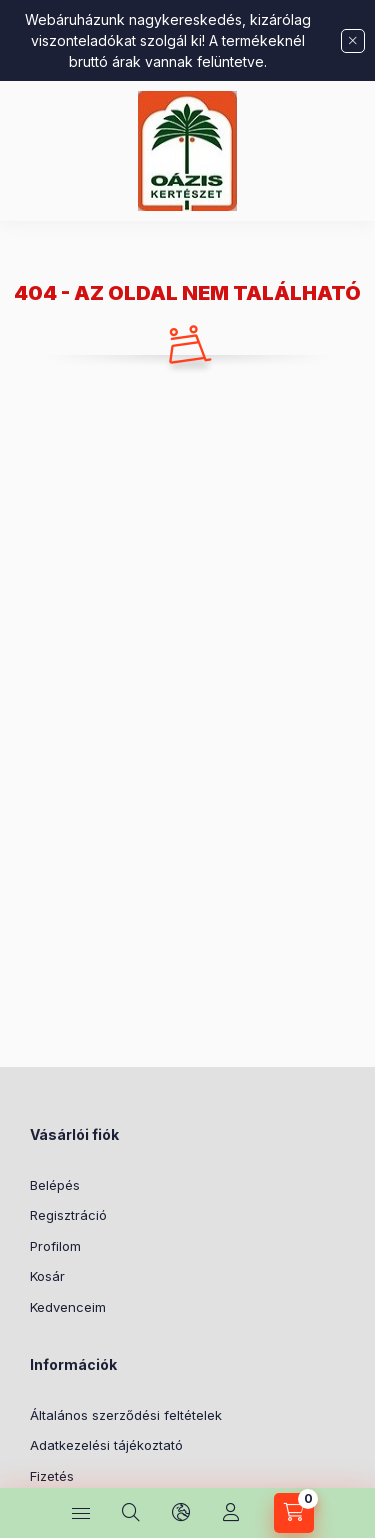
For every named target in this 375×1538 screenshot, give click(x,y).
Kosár (47, 1276)
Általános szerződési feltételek (126, 1415)
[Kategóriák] (81, 1513)
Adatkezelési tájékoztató (106, 1445)
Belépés (55, 1185)
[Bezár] (353, 41)
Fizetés (52, 1476)
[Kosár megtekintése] (294, 1513)
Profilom (55, 1246)
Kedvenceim (68, 1307)
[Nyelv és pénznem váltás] (181, 1513)
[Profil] (231, 1513)
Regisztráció (68, 1215)
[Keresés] (131, 1513)
